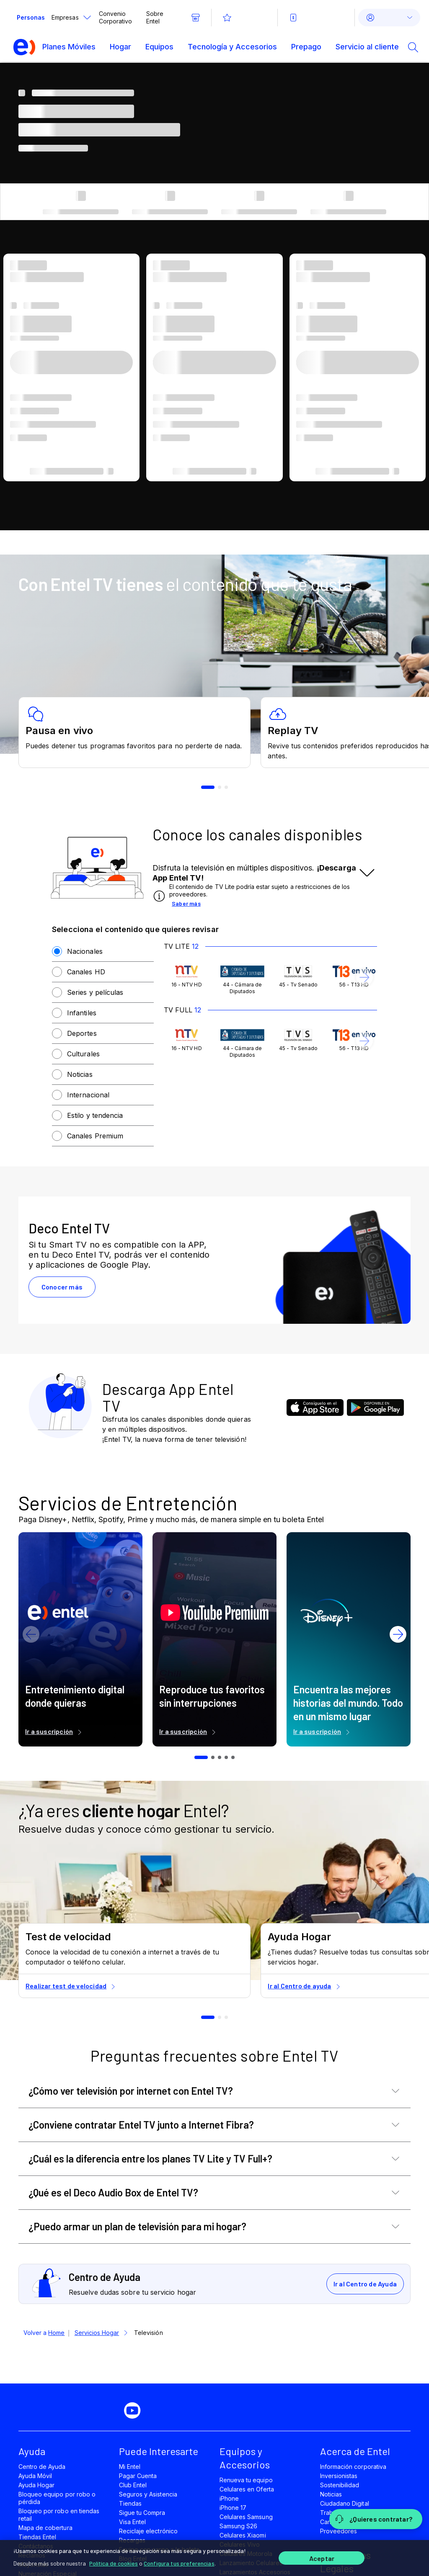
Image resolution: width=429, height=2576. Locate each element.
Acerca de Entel (355, 2451)
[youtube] (135, 2411)
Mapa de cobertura (45, 2527)
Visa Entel (132, 2521)
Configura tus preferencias (179, 2563)
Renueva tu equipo (246, 2480)
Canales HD (86, 972)
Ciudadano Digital (344, 2503)
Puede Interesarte (158, 2451)
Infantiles (81, 1013)
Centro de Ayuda (42, 2466)
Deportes (82, 1033)
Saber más (186, 903)
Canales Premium (95, 1136)
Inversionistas (339, 2475)
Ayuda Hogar (36, 2485)
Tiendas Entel (37, 2536)
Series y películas (95, 992)
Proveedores (338, 2531)
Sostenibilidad (339, 2485)
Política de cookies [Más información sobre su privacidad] (113, 2563)
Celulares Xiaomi (243, 2535)
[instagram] (164, 2411)
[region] (214, 2558)
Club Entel (133, 2485)
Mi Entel (129, 2466)
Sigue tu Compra (142, 2512)
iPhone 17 (233, 2507)
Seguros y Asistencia (148, 2494)
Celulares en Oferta (247, 2489)
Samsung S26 (238, 2526)
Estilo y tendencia (95, 1115)
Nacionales (85, 951)
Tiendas (130, 2503)
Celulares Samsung (246, 2516)
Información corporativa (353, 2466)
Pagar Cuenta (138, 2475)
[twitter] (107, 2411)
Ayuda (31, 2451)
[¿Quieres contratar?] (375, 2519)
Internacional (88, 1095)
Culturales (83, 1054)
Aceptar (321, 2558)
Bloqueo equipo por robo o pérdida (57, 2498)
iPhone (229, 2498)
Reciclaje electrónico (148, 2531)
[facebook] (79, 2411)
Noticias (80, 1074)
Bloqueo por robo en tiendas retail (58, 2514)
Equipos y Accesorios (245, 2458)
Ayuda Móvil (35, 2475)
